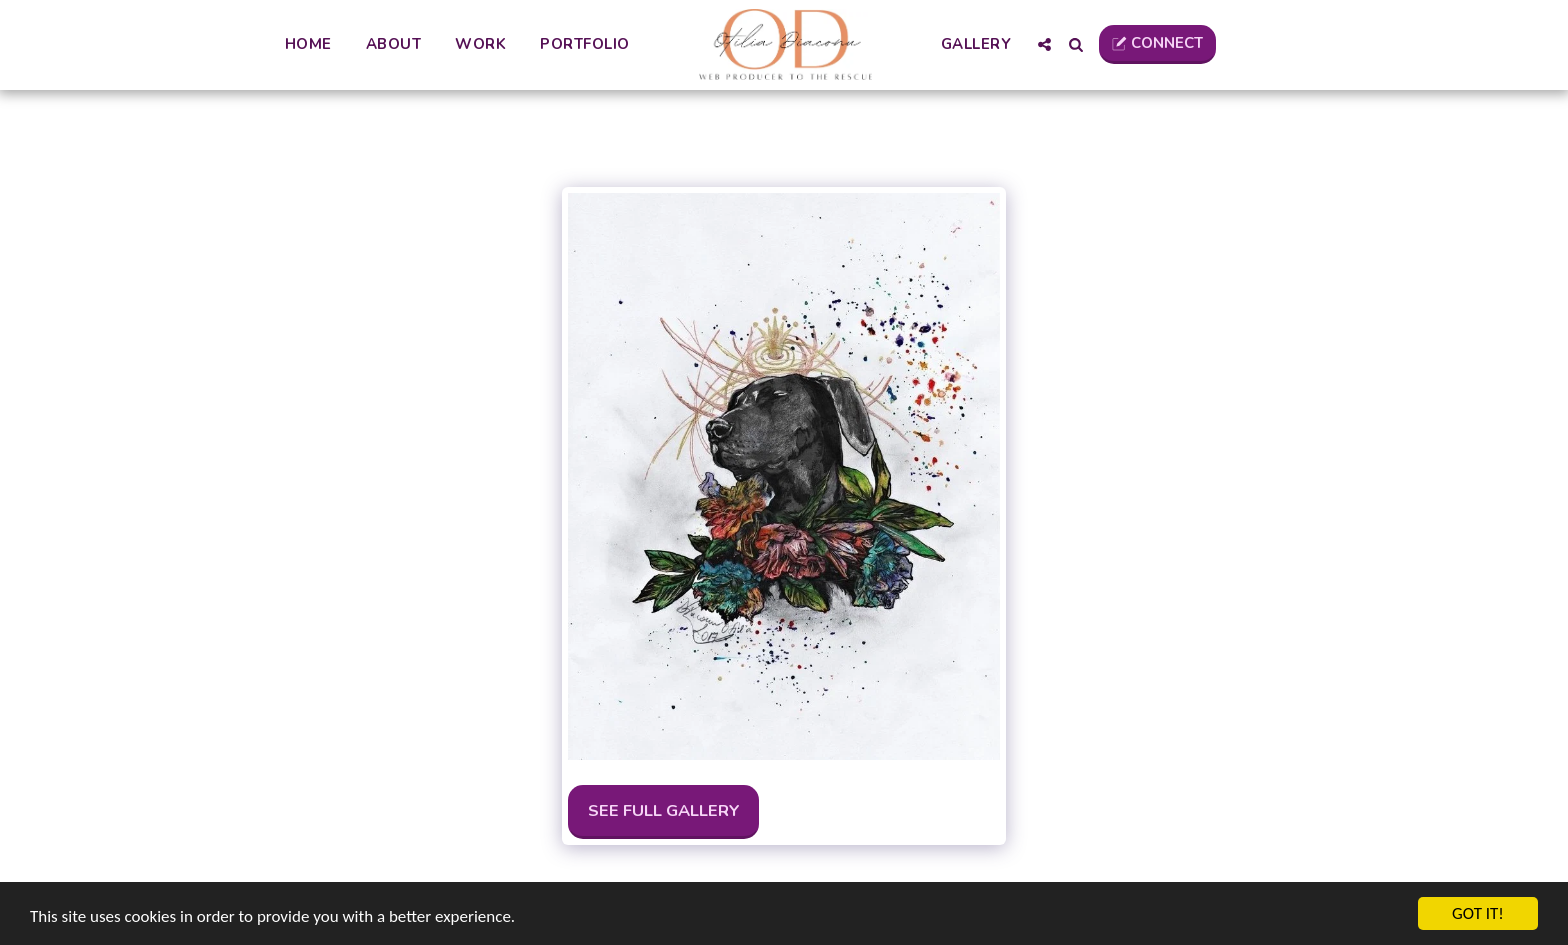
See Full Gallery (664, 810)
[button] (1044, 44)
